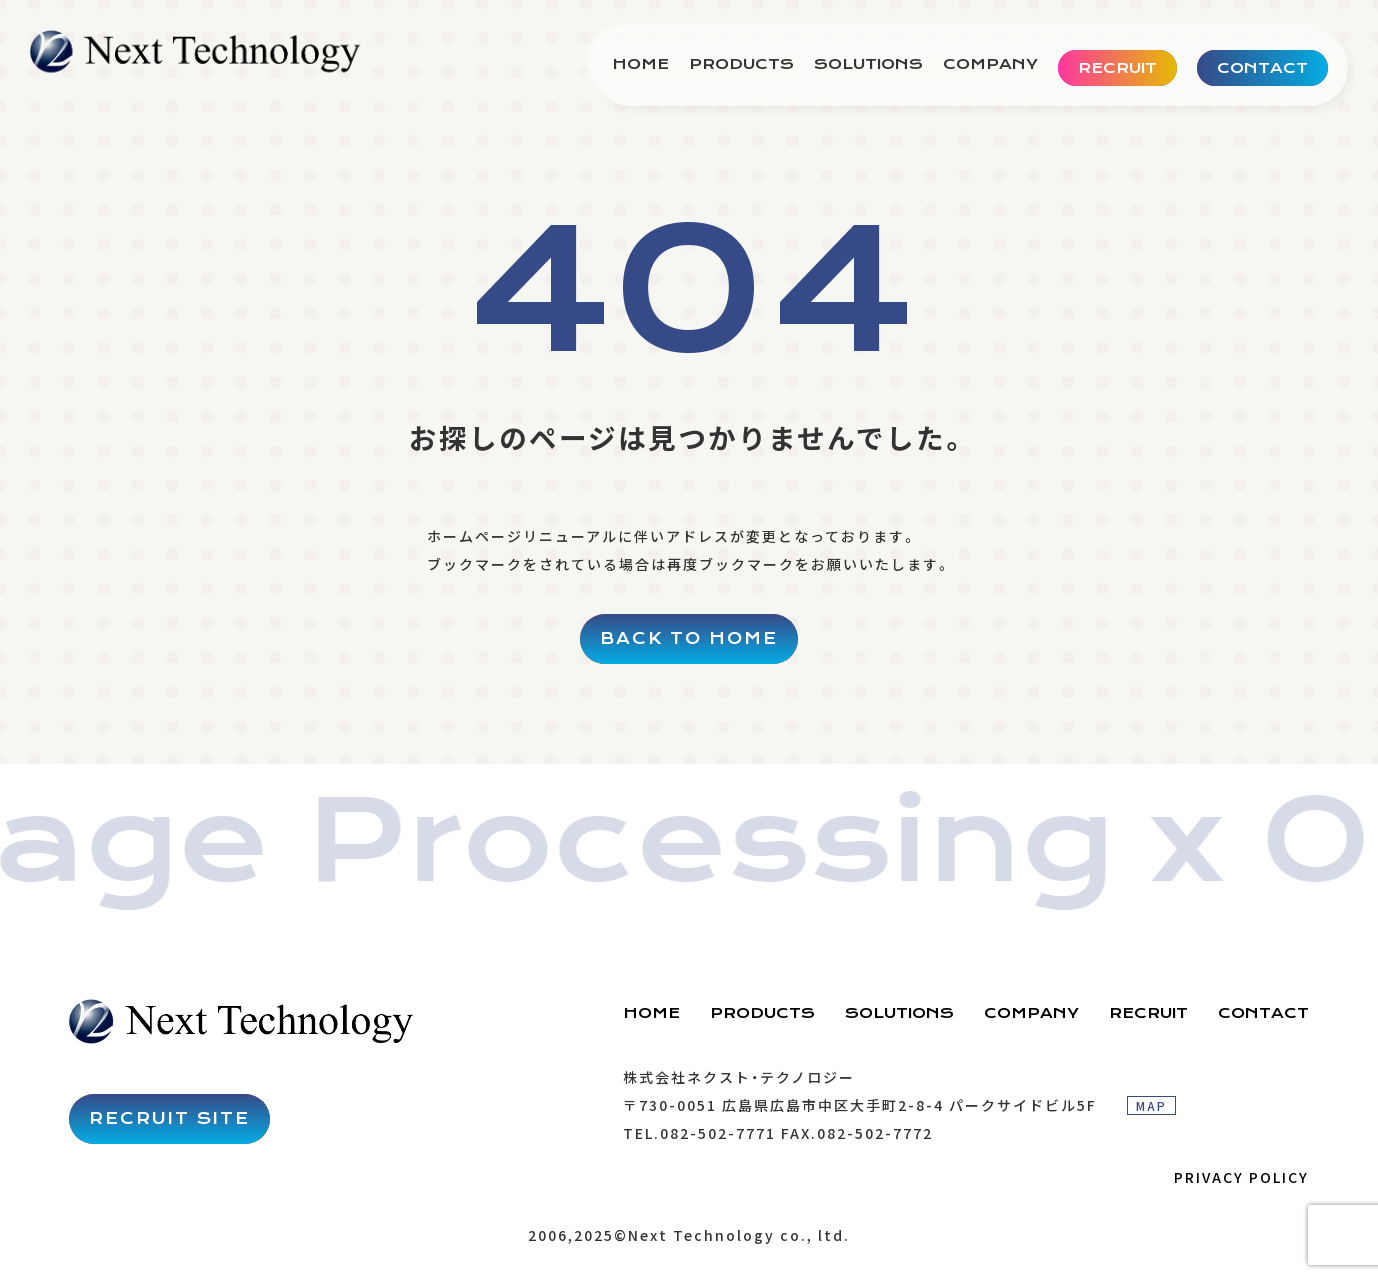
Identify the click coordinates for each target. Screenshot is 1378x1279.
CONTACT (1263, 1013)
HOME (640, 64)
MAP (1151, 1105)
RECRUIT (1148, 1013)
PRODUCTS (741, 64)
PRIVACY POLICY (1241, 1177)
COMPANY (990, 64)
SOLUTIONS (868, 64)
